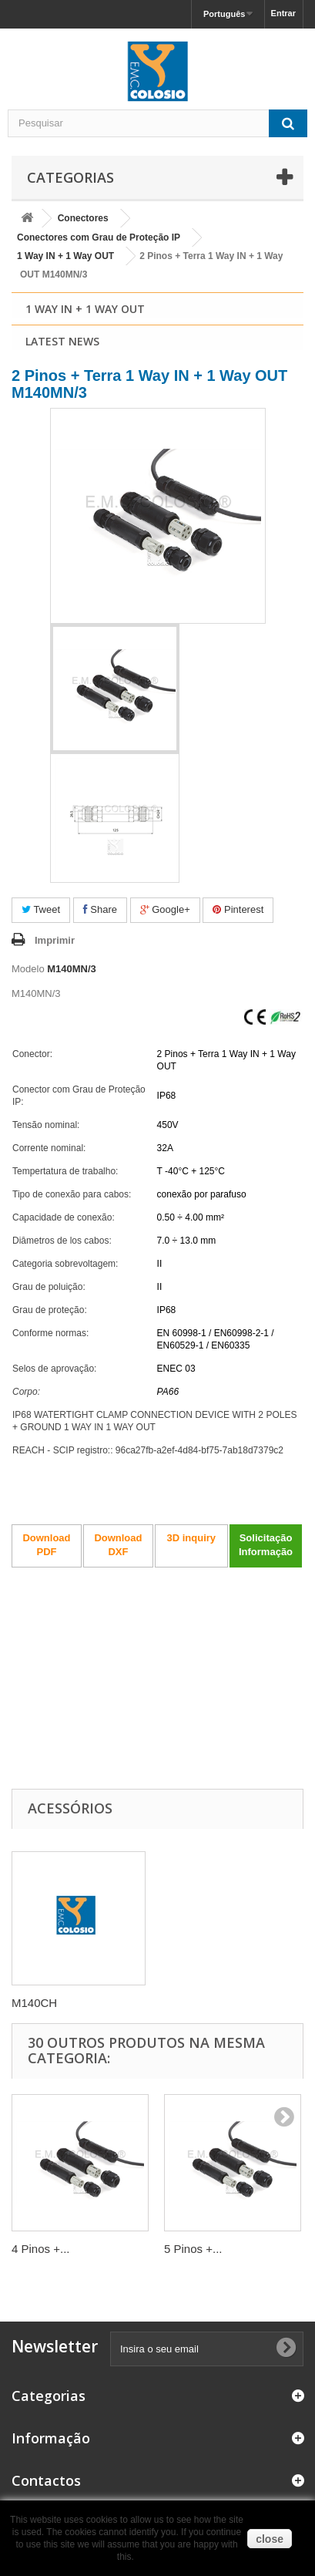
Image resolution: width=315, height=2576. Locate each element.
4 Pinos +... (40, 2248)
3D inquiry (191, 1538)
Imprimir (55, 940)
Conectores (83, 218)
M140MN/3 (71, 969)
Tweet (41, 909)
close (269, 2539)
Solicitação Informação (266, 1544)
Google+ (165, 909)
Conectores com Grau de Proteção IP (98, 237)
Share (100, 909)
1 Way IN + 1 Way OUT (65, 256)
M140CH (34, 2002)
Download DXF (118, 1544)
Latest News (62, 341)
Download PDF (46, 1544)
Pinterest (238, 909)
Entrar (283, 13)
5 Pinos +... (193, 2248)
